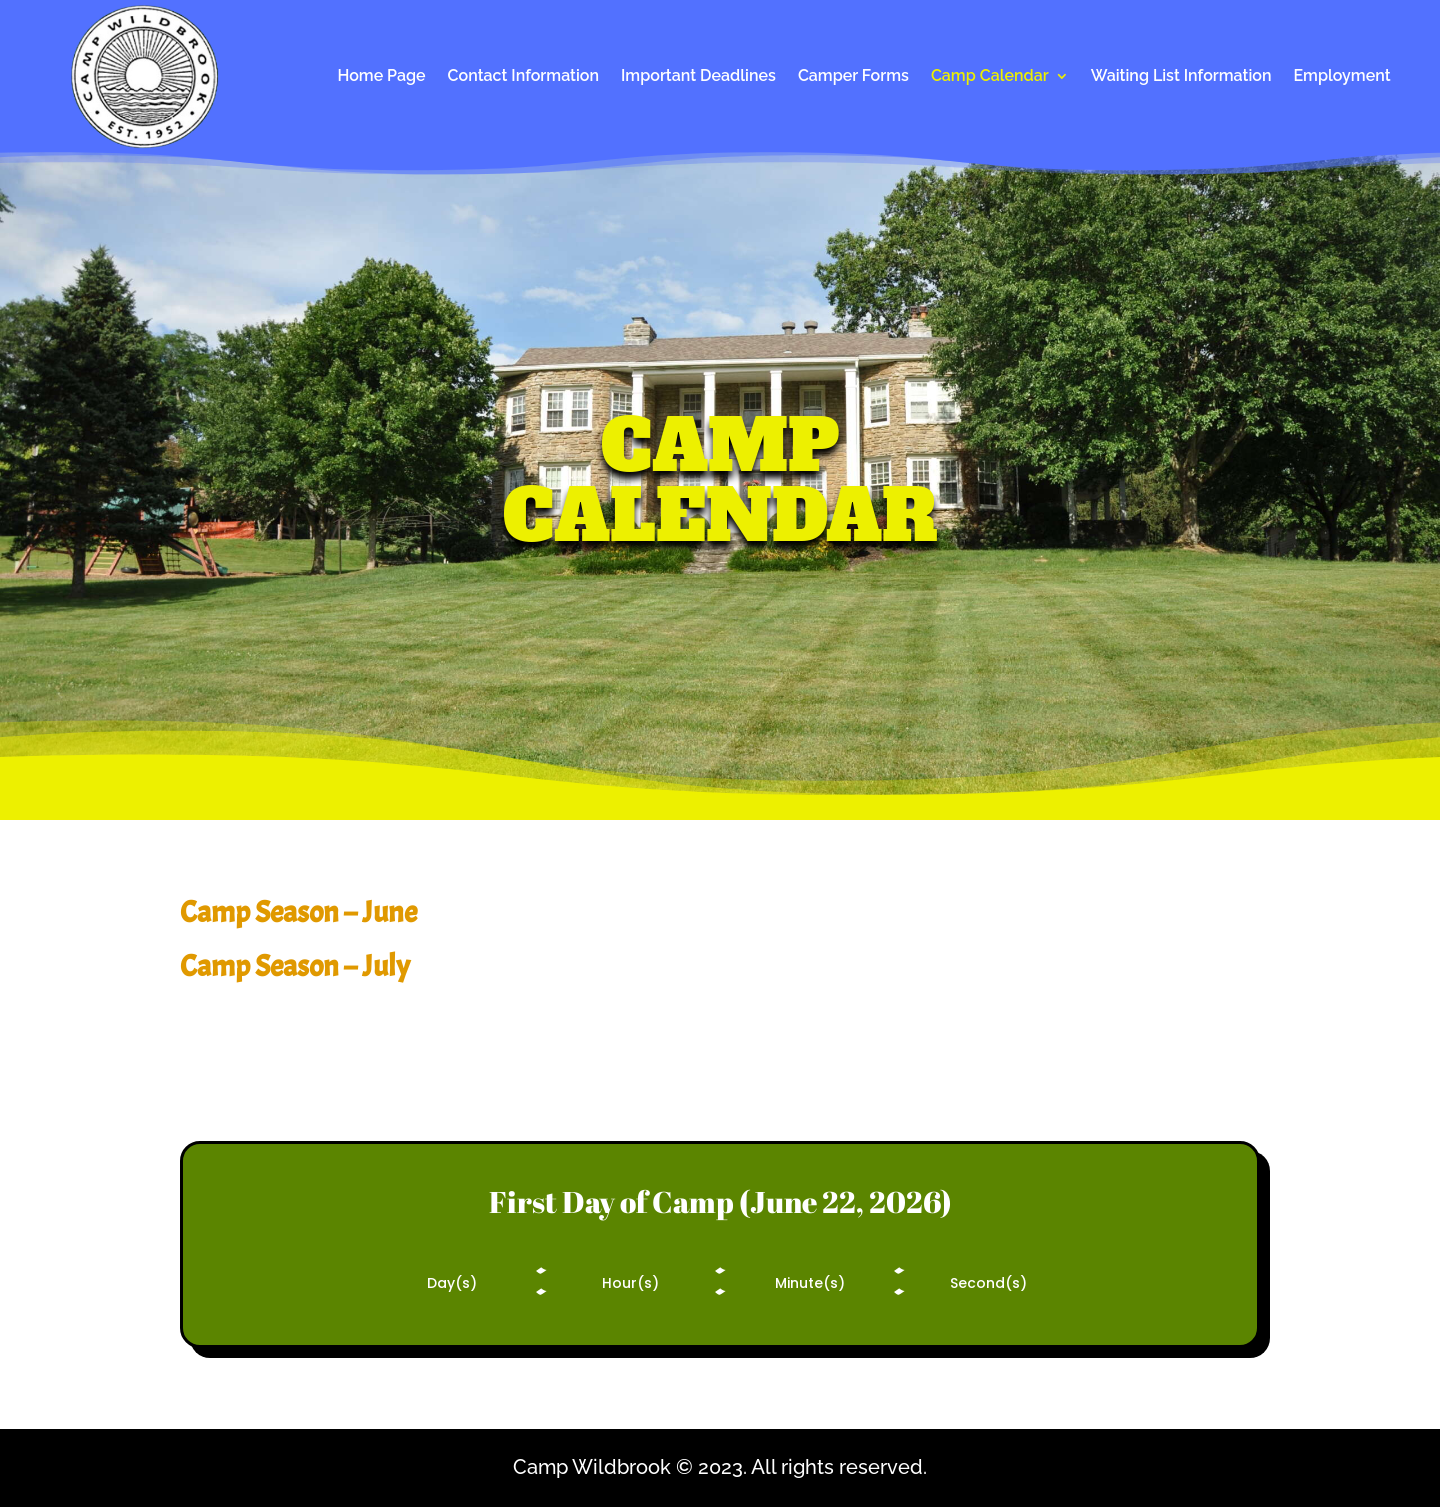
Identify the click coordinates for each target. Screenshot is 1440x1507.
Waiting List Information (1181, 77)
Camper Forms (853, 77)
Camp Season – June (298, 912)
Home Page (381, 77)
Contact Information (523, 77)
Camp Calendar (990, 77)
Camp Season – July (295, 966)
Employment (1342, 77)
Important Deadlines (698, 77)
